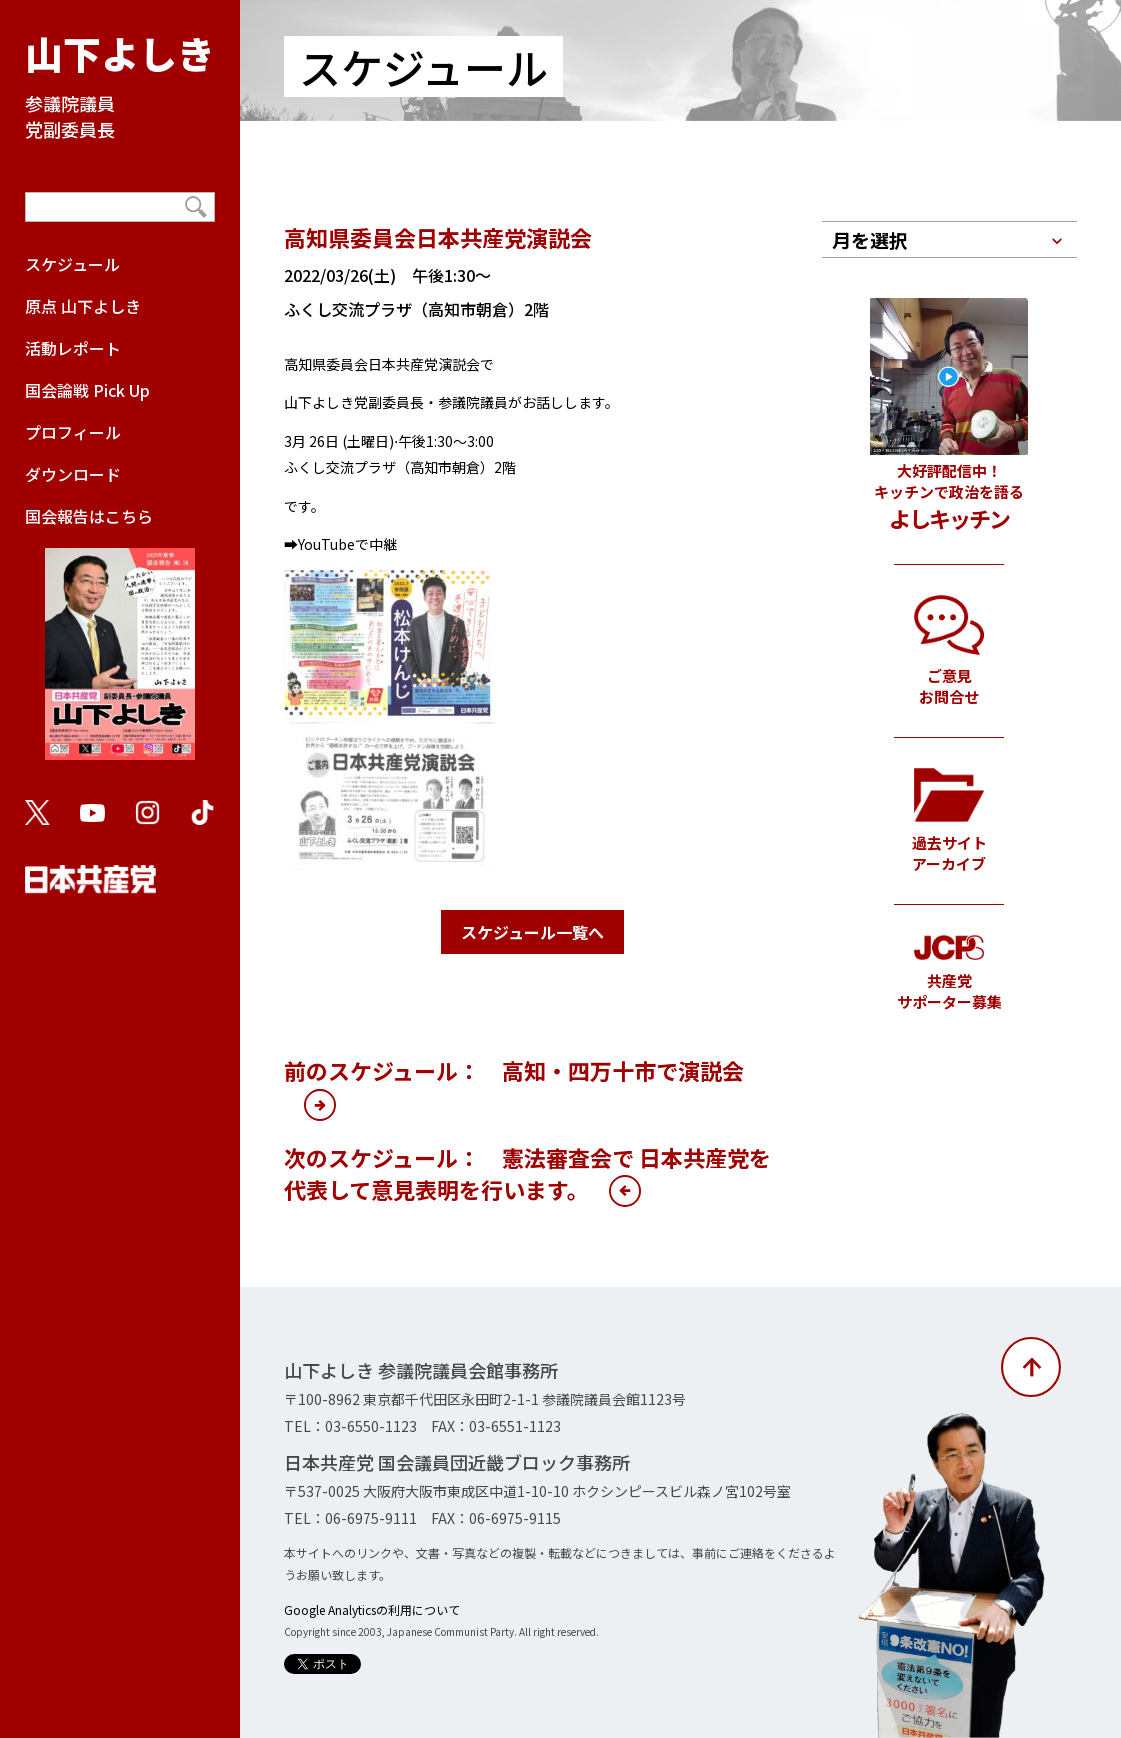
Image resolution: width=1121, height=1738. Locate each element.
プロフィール (73, 432)
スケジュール (72, 264)
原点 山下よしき (83, 306)
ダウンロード (73, 474)
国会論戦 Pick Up (87, 390)
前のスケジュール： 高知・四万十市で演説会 (514, 1070)
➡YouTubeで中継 (340, 544)
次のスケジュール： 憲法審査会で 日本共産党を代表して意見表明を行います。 (527, 1173)
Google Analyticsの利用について (372, 1609)
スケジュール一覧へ (532, 932)
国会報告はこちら (120, 642)
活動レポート (73, 348)
